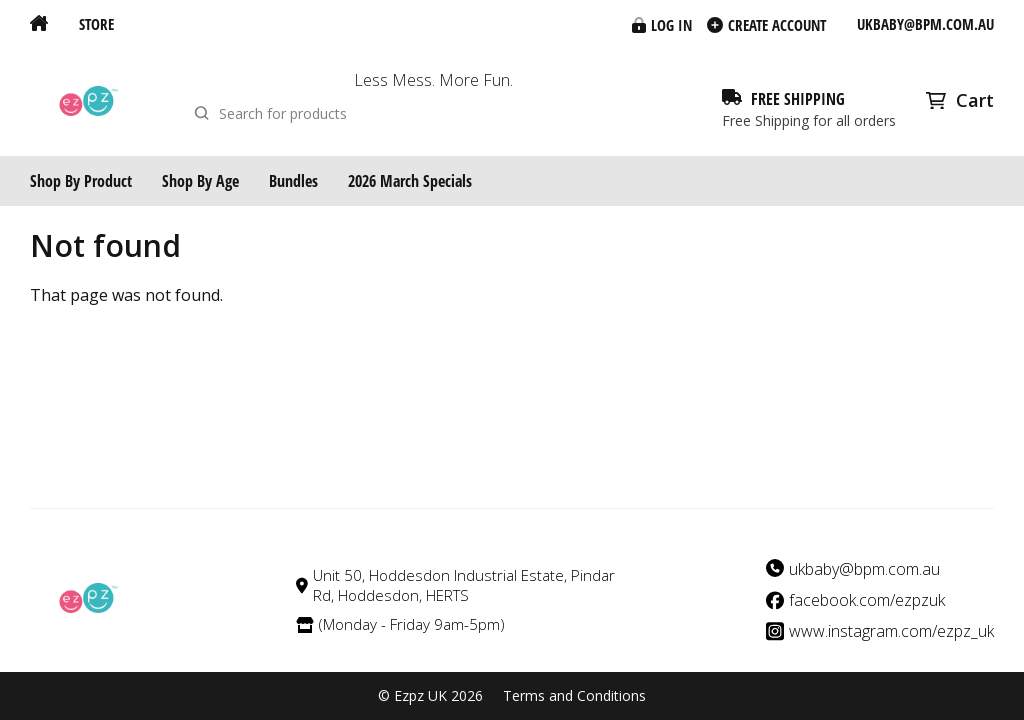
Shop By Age (200, 181)
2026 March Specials (410, 181)
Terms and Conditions (574, 696)
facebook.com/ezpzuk (867, 600)
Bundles (293, 181)
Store (96, 24)
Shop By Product (81, 181)
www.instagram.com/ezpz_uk (891, 631)
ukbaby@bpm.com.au (925, 24)
